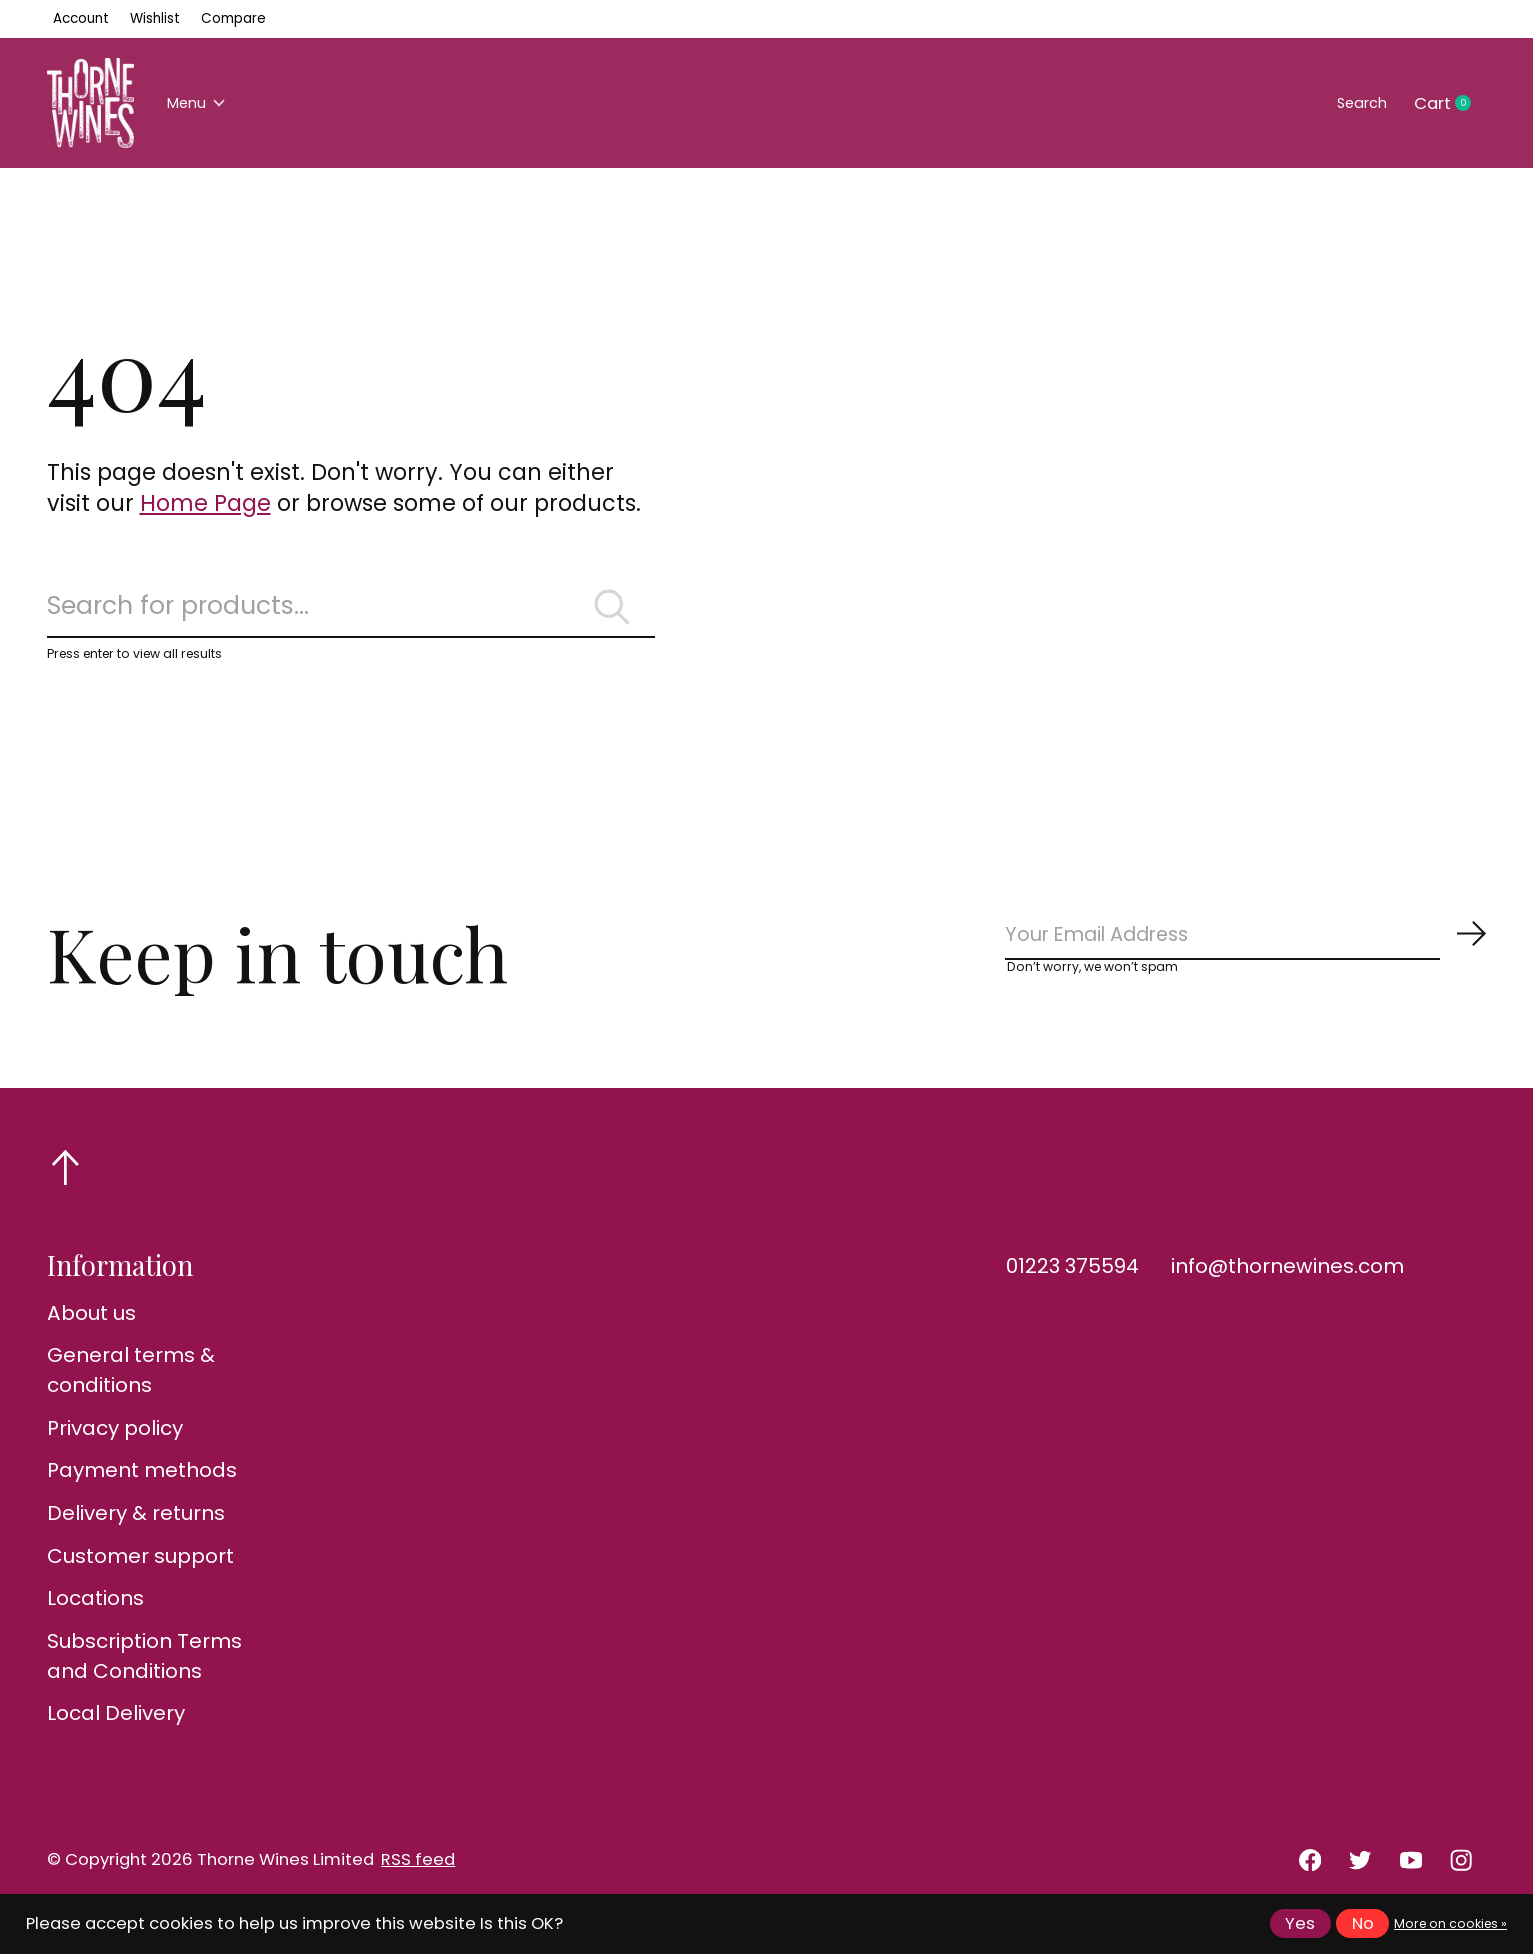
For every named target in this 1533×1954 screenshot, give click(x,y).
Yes (1300, 1923)
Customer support (140, 1581)
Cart (1450, 104)
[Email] (1247, 955)
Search (1354, 103)
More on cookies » (1450, 1923)
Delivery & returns (136, 1538)
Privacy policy (115, 1453)
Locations (95, 1623)
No (1363, 1923)
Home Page (205, 503)
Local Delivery (116, 1739)
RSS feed (418, 1885)
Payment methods (142, 1496)
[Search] (351, 614)
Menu (203, 103)
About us (91, 1338)
